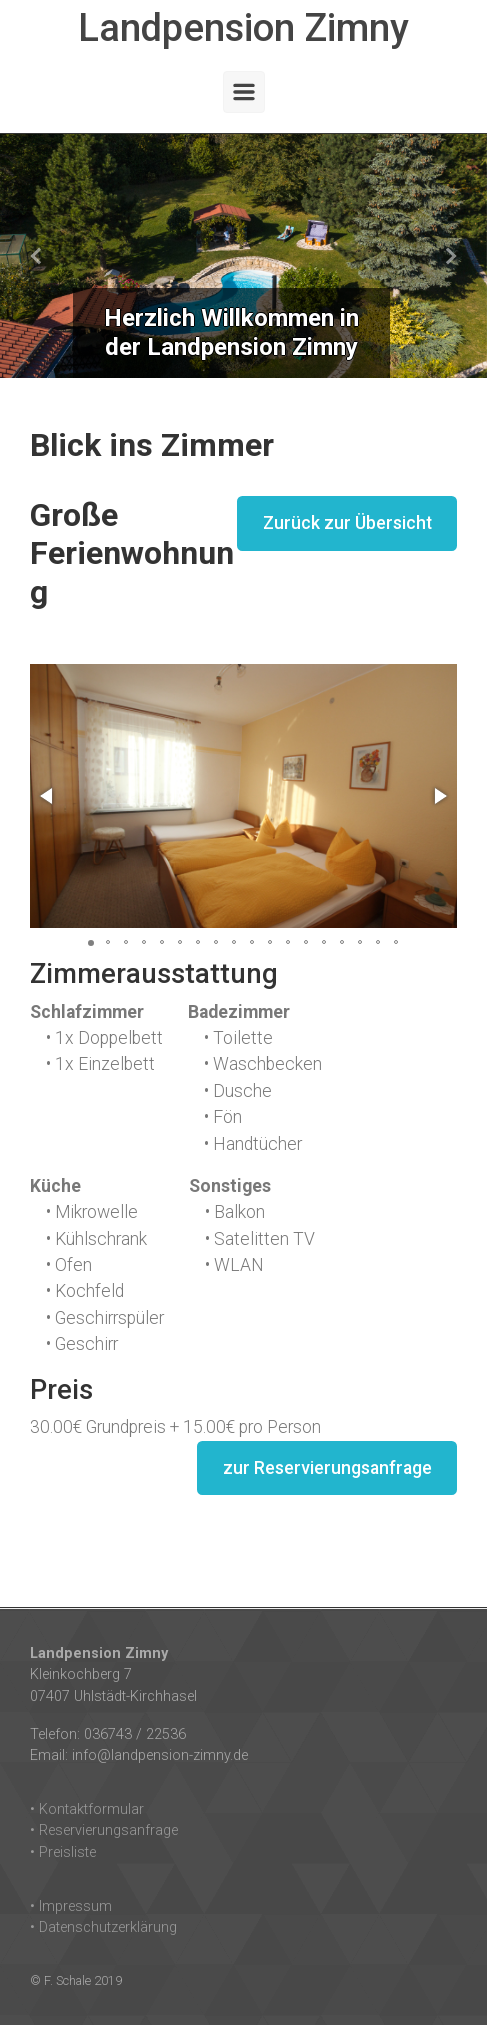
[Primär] (244, 92)
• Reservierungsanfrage (104, 1830)
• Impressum (71, 1906)
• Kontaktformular (87, 1809)
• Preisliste (63, 1852)
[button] (36, 256)
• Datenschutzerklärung (103, 1927)
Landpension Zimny (243, 27)
